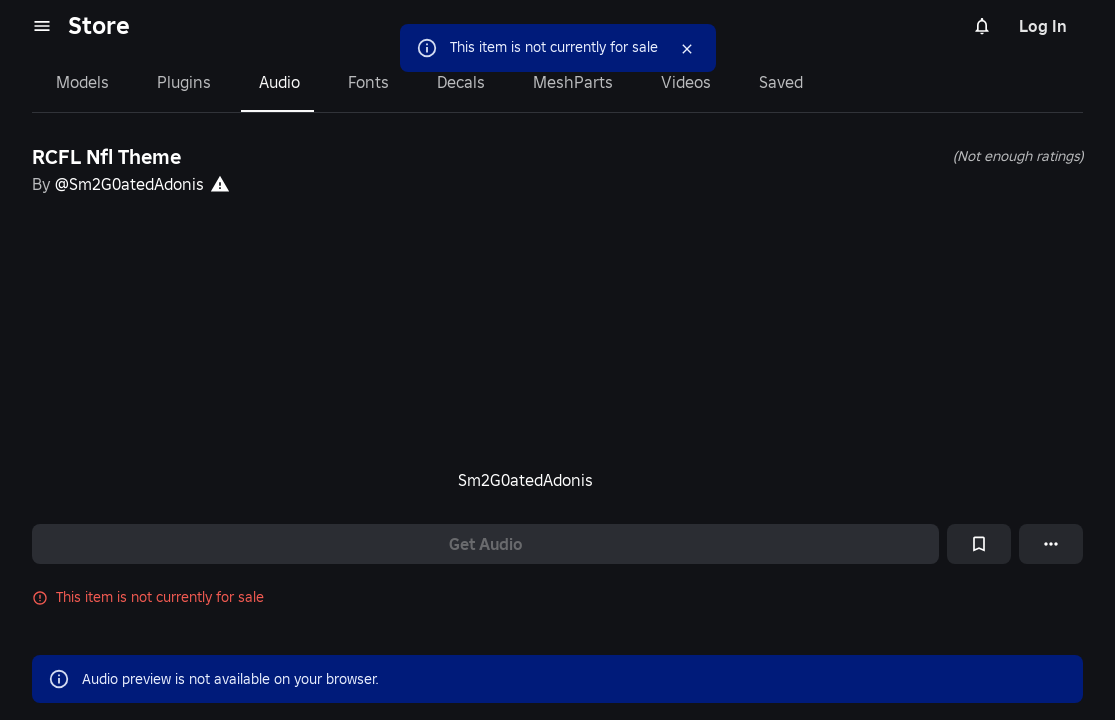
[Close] (683, 49)
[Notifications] (982, 26)
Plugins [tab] (182, 81)
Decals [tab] (457, 81)
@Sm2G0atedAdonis (130, 183)
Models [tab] (82, 81)
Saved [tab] (773, 81)
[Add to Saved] (979, 544)
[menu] (42, 26)
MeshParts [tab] (568, 81)
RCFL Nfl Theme (109, 157)
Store (98, 25)
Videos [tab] (678, 81)
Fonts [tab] (365, 81)
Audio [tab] (276, 81)
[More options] (1051, 544)
